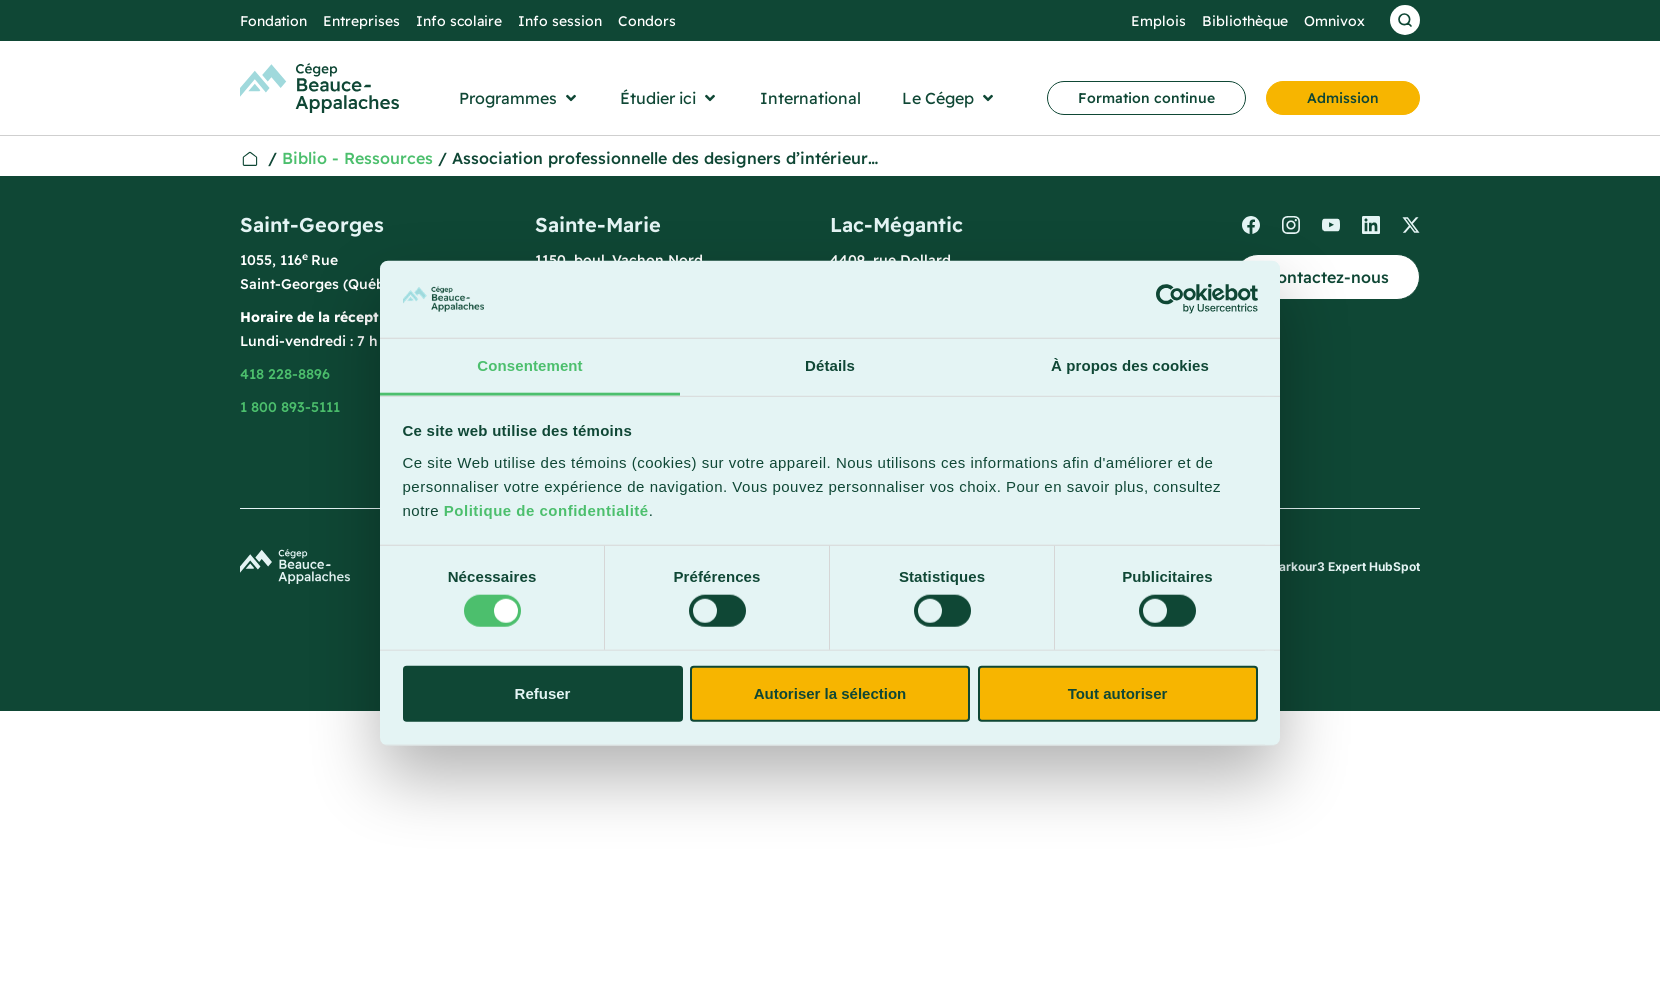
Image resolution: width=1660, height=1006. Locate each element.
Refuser (543, 692)
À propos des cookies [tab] (1130, 365)
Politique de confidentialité (546, 510)
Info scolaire (459, 21)
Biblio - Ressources (357, 158)
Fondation (273, 21)
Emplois (1158, 21)
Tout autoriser (1118, 692)
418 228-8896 (285, 374)
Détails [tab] (830, 365)
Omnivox (1334, 21)
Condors (647, 21)
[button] (519, 98)
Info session (560, 21)
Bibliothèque (1245, 21)
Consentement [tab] (529, 365)
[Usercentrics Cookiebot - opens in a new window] (1170, 299)
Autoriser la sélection (830, 692)
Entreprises (361, 21)
